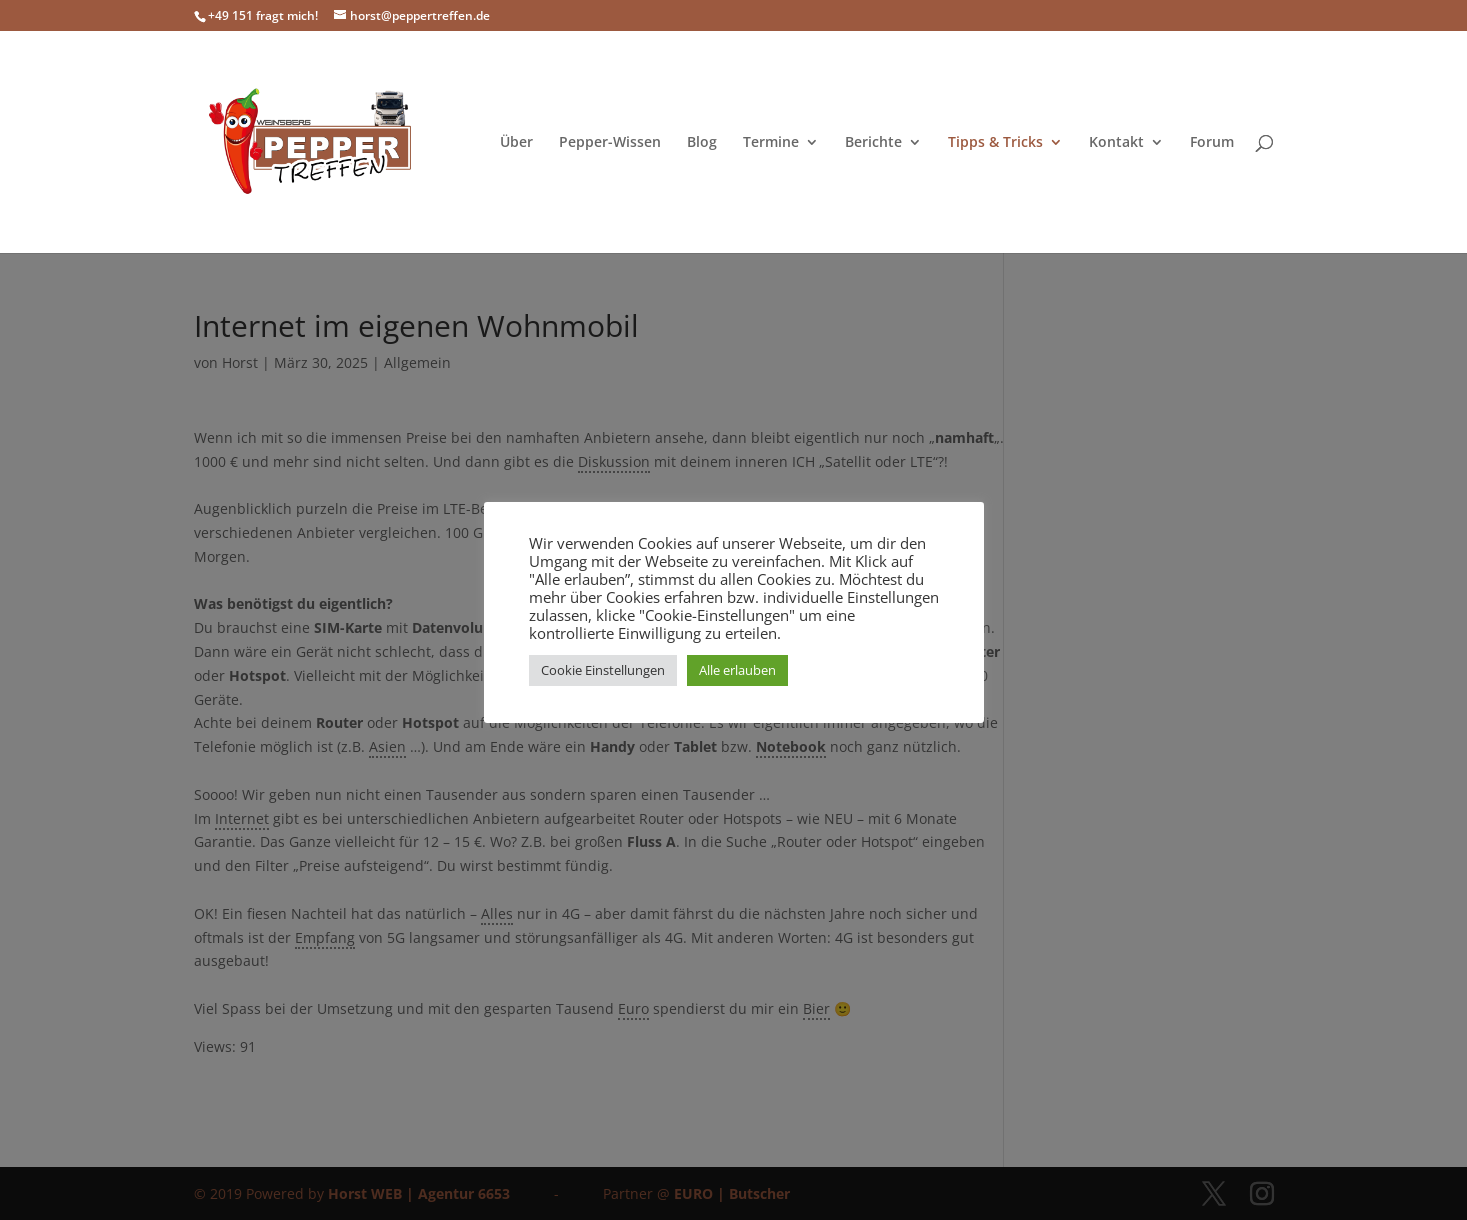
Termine (771, 143)
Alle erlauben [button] (737, 670)
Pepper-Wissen (610, 143)
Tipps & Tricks (995, 143)
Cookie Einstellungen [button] (603, 670)
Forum (1212, 143)
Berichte (873, 143)
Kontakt (1116, 143)
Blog (702, 143)
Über (516, 143)
